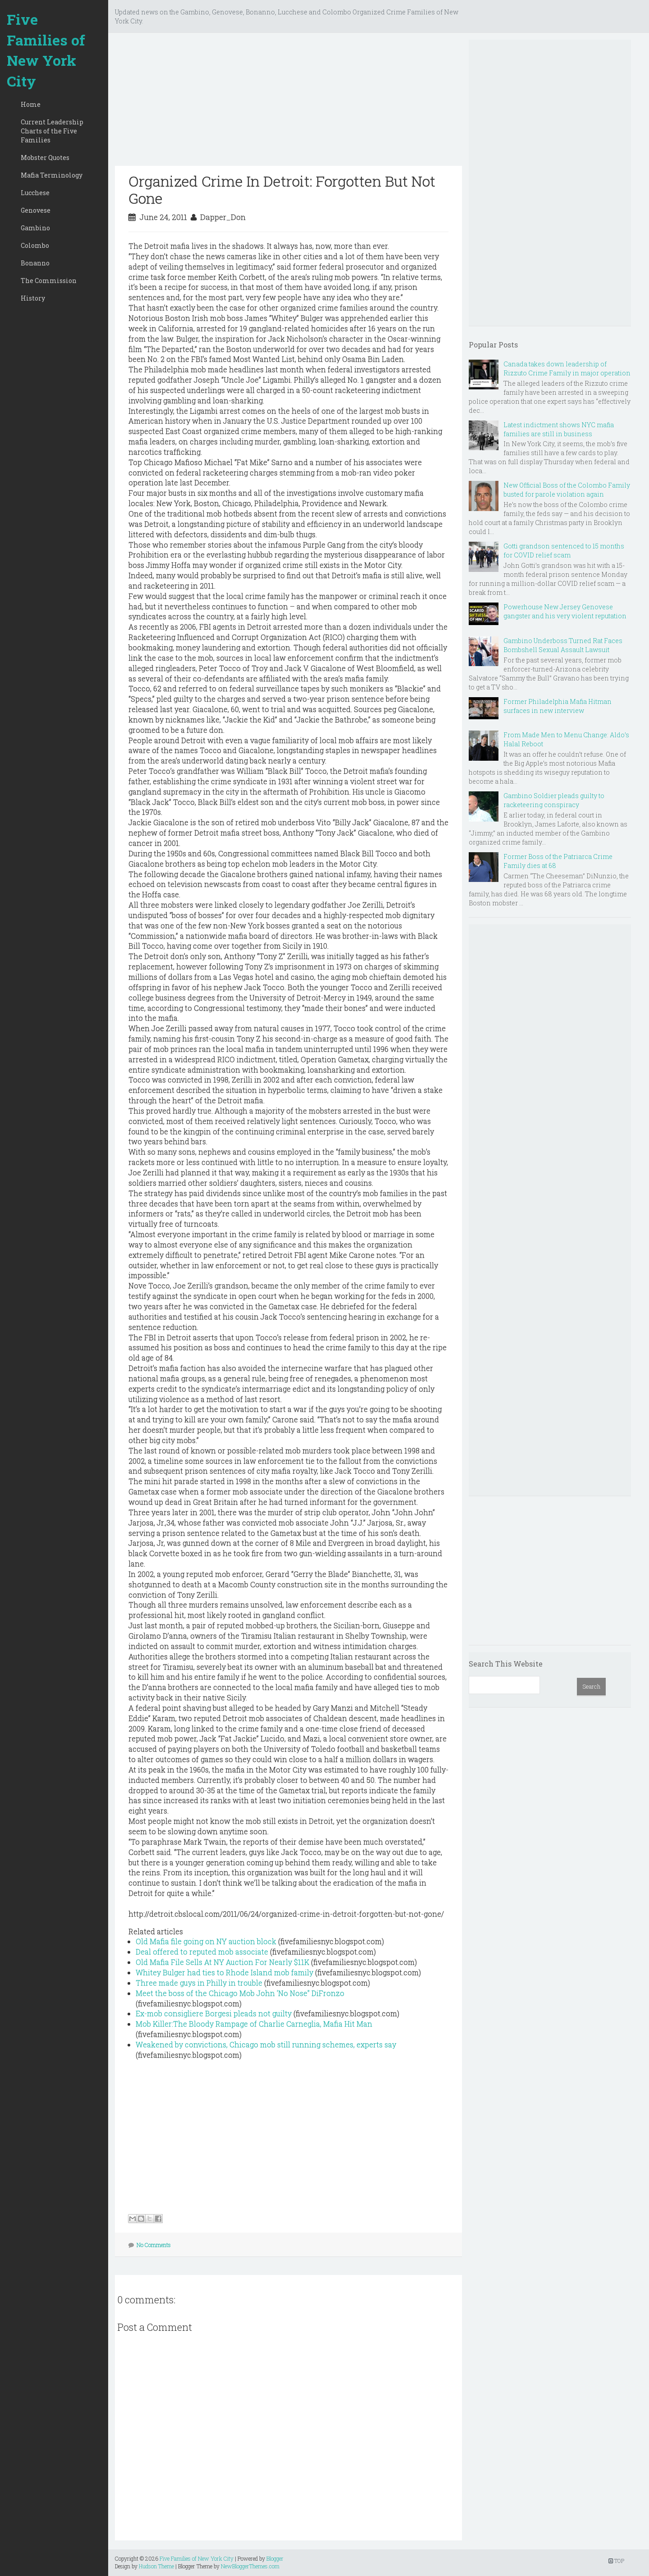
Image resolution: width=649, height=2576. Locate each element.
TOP (616, 2560)
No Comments (154, 2244)
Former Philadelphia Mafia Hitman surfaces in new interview (557, 706)
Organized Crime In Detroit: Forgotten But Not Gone (281, 189)
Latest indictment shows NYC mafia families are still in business (558, 429)
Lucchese (35, 192)
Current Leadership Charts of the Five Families (52, 131)
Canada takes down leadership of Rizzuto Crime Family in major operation (567, 368)
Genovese (35, 210)
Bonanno (35, 263)
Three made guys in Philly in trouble (199, 1982)
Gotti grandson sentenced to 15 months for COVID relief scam (563, 550)
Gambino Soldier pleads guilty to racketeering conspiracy (553, 800)
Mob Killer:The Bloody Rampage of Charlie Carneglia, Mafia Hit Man (254, 2023)
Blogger (274, 2558)
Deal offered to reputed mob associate (202, 1951)
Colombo (35, 245)
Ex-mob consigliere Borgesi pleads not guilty (214, 2013)
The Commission (49, 280)
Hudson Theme (156, 2566)
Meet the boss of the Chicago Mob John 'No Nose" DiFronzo (240, 1993)
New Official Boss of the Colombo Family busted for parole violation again (566, 489)
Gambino (35, 228)
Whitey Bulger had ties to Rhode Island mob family (224, 1972)
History (33, 298)
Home (31, 104)
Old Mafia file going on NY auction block (206, 1941)
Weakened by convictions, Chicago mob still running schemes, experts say (266, 2044)
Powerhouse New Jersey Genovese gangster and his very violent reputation (564, 611)
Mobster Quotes (45, 157)
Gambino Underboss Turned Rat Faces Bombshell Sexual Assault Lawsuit (562, 645)
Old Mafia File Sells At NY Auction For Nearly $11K (222, 1962)
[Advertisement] (288, 103)
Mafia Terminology (51, 175)
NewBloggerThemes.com (250, 2566)
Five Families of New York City (46, 50)
